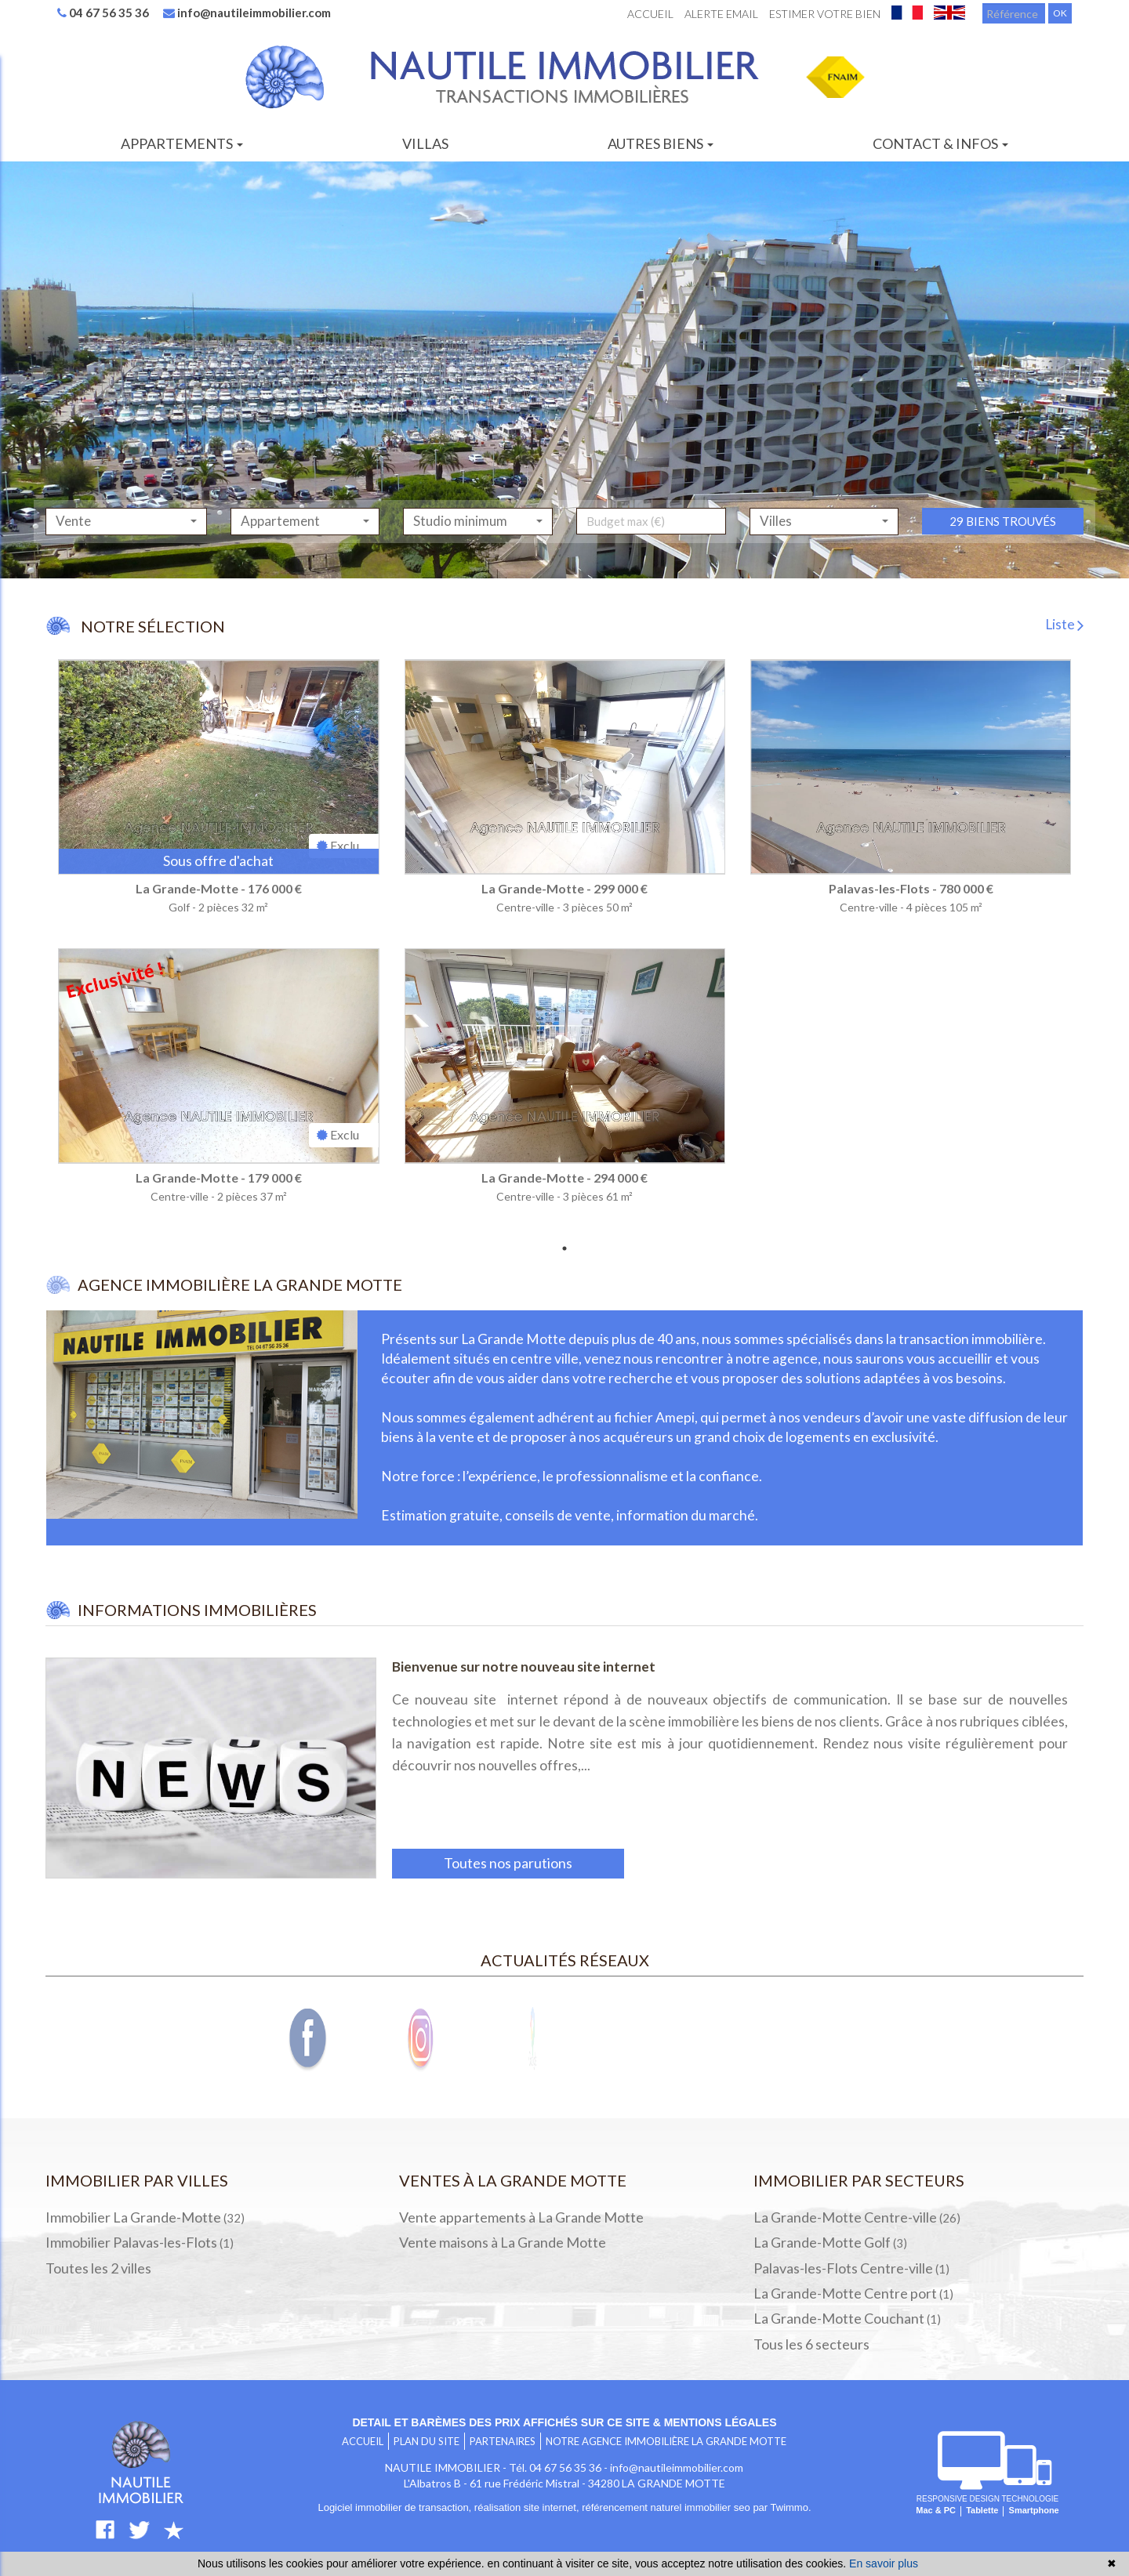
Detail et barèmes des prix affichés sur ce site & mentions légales (564, 2422)
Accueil (650, 13)
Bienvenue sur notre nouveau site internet (523, 1666)
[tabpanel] (564, 947)
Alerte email (721, 13)
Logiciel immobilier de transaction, (396, 2507)
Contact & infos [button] (940, 143)
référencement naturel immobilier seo (667, 2507)
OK (1060, 13)
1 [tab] (564, 1248)
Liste (1064, 624)
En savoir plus (883, 2563)
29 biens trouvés (1002, 553)
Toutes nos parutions (508, 1862)
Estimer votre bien (824, 13)
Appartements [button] (182, 143)
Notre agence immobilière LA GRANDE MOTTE (666, 2441)
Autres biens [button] (660, 143)
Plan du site (426, 2441)
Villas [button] (425, 143)
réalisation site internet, (528, 2507)
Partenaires (502, 2441)
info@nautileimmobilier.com (247, 12)
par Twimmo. (782, 2507)
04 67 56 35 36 (103, 12)
